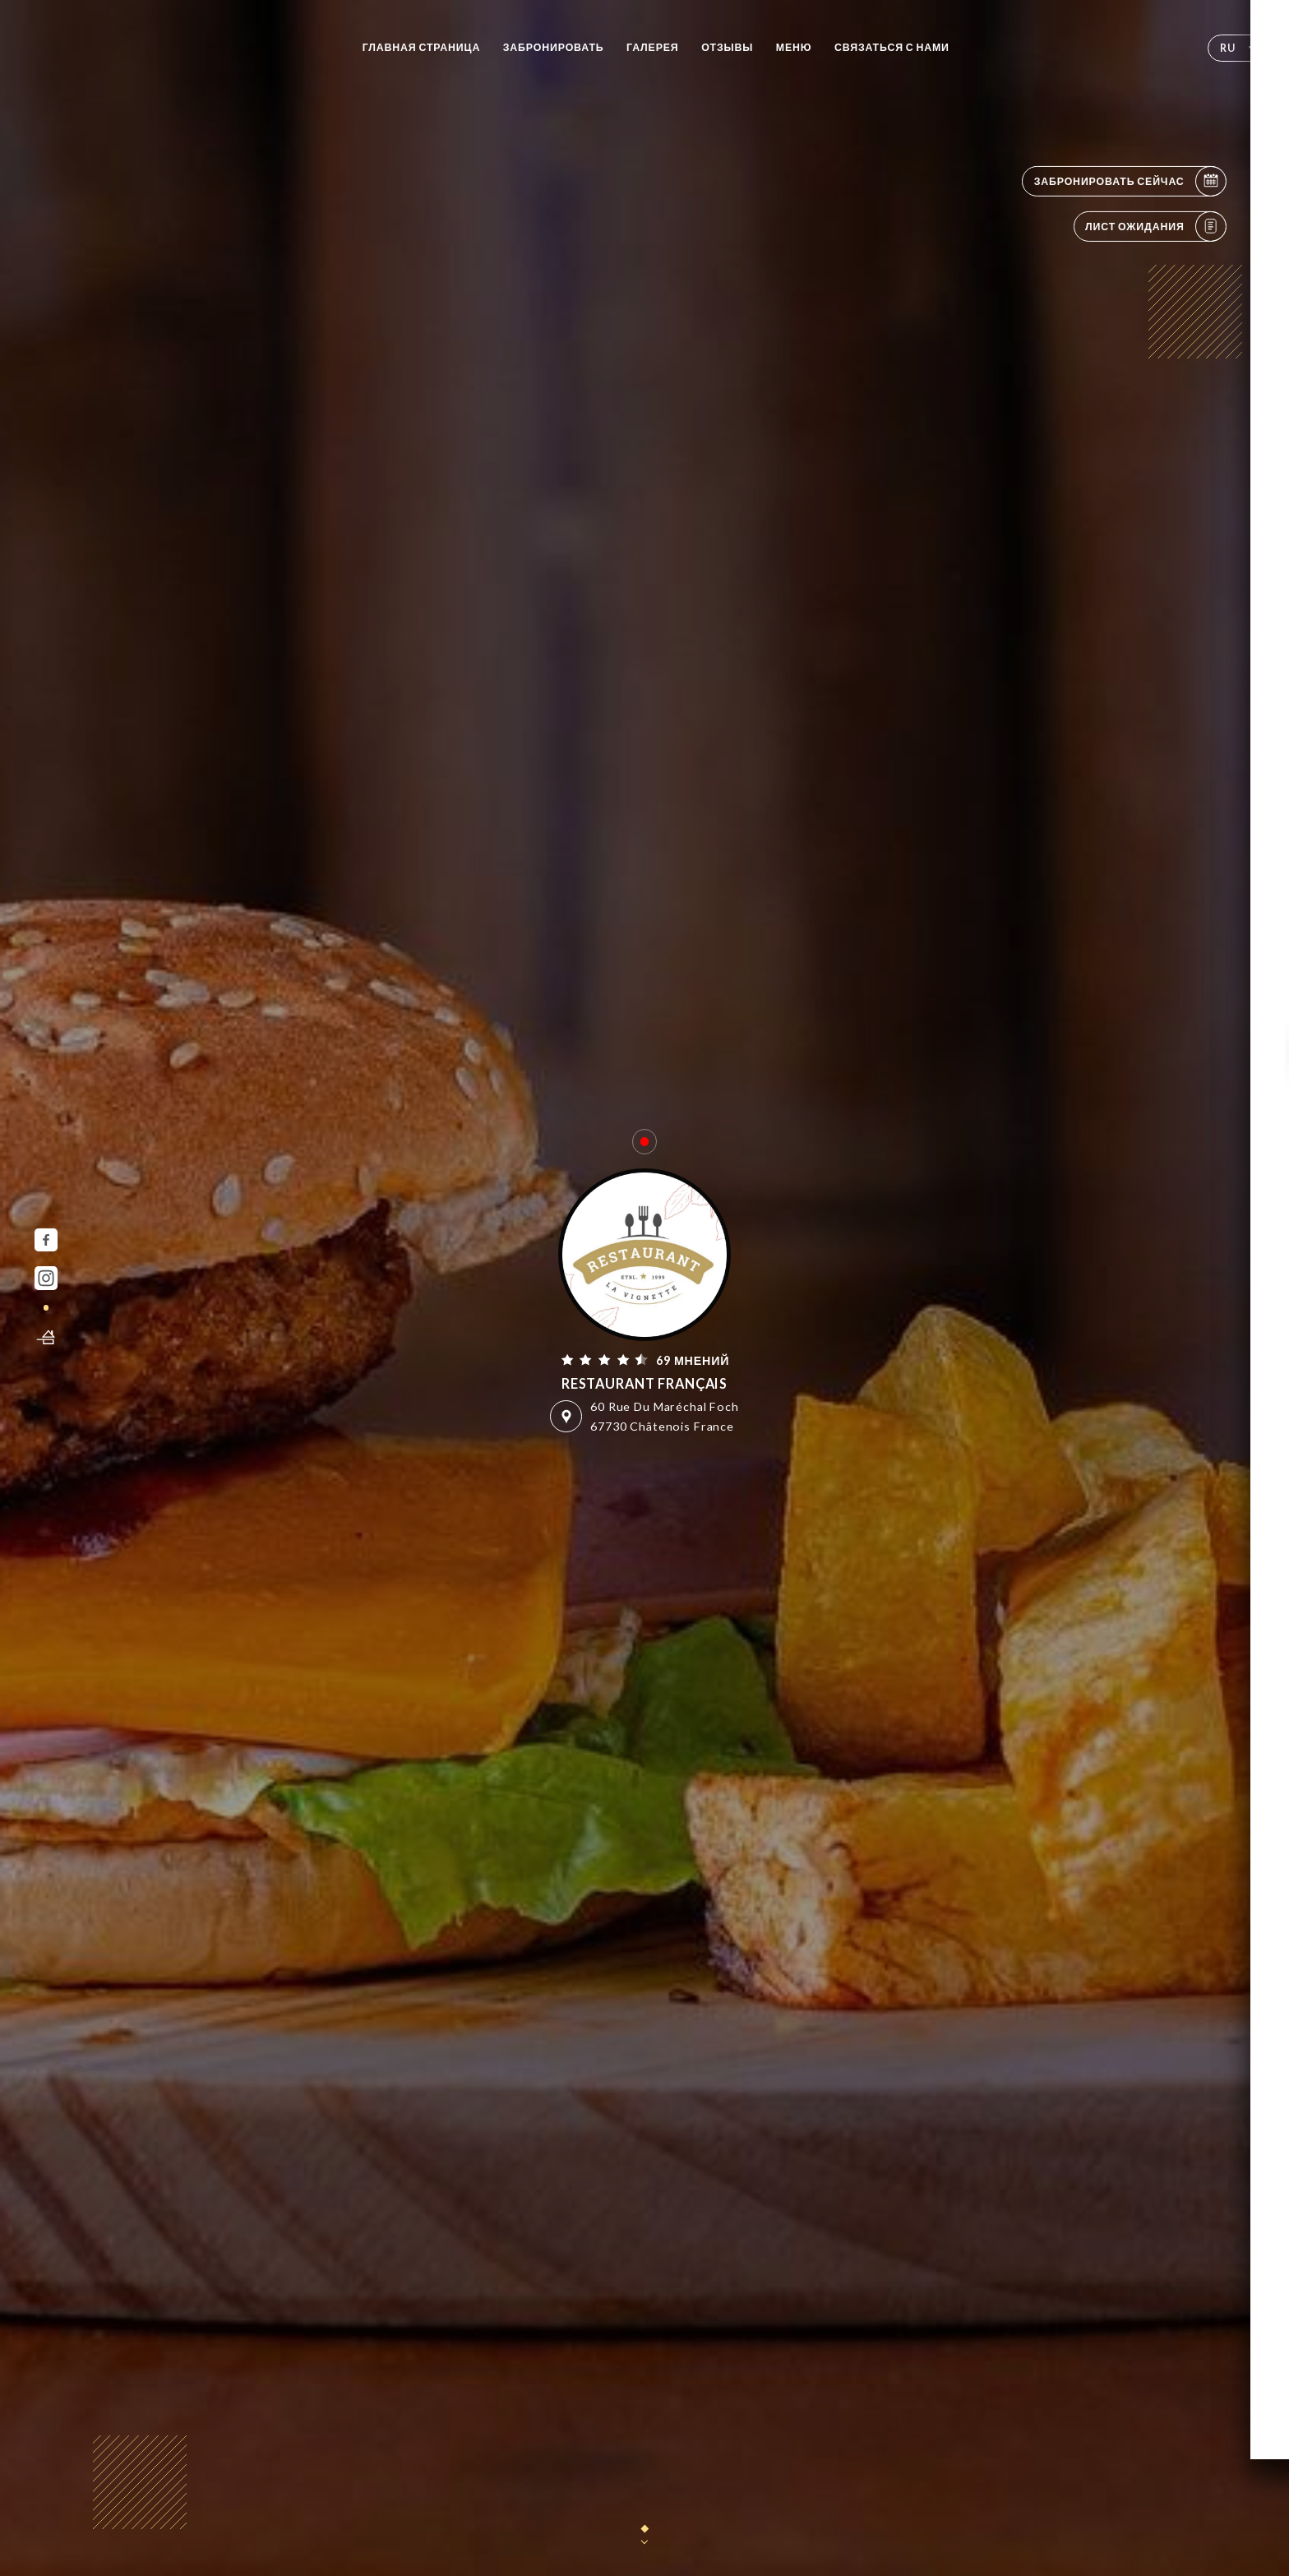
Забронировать (553, 47)
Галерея (652, 47)
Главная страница (422, 47)
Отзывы (727, 47)
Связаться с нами (891, 47)
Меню (794, 47)
